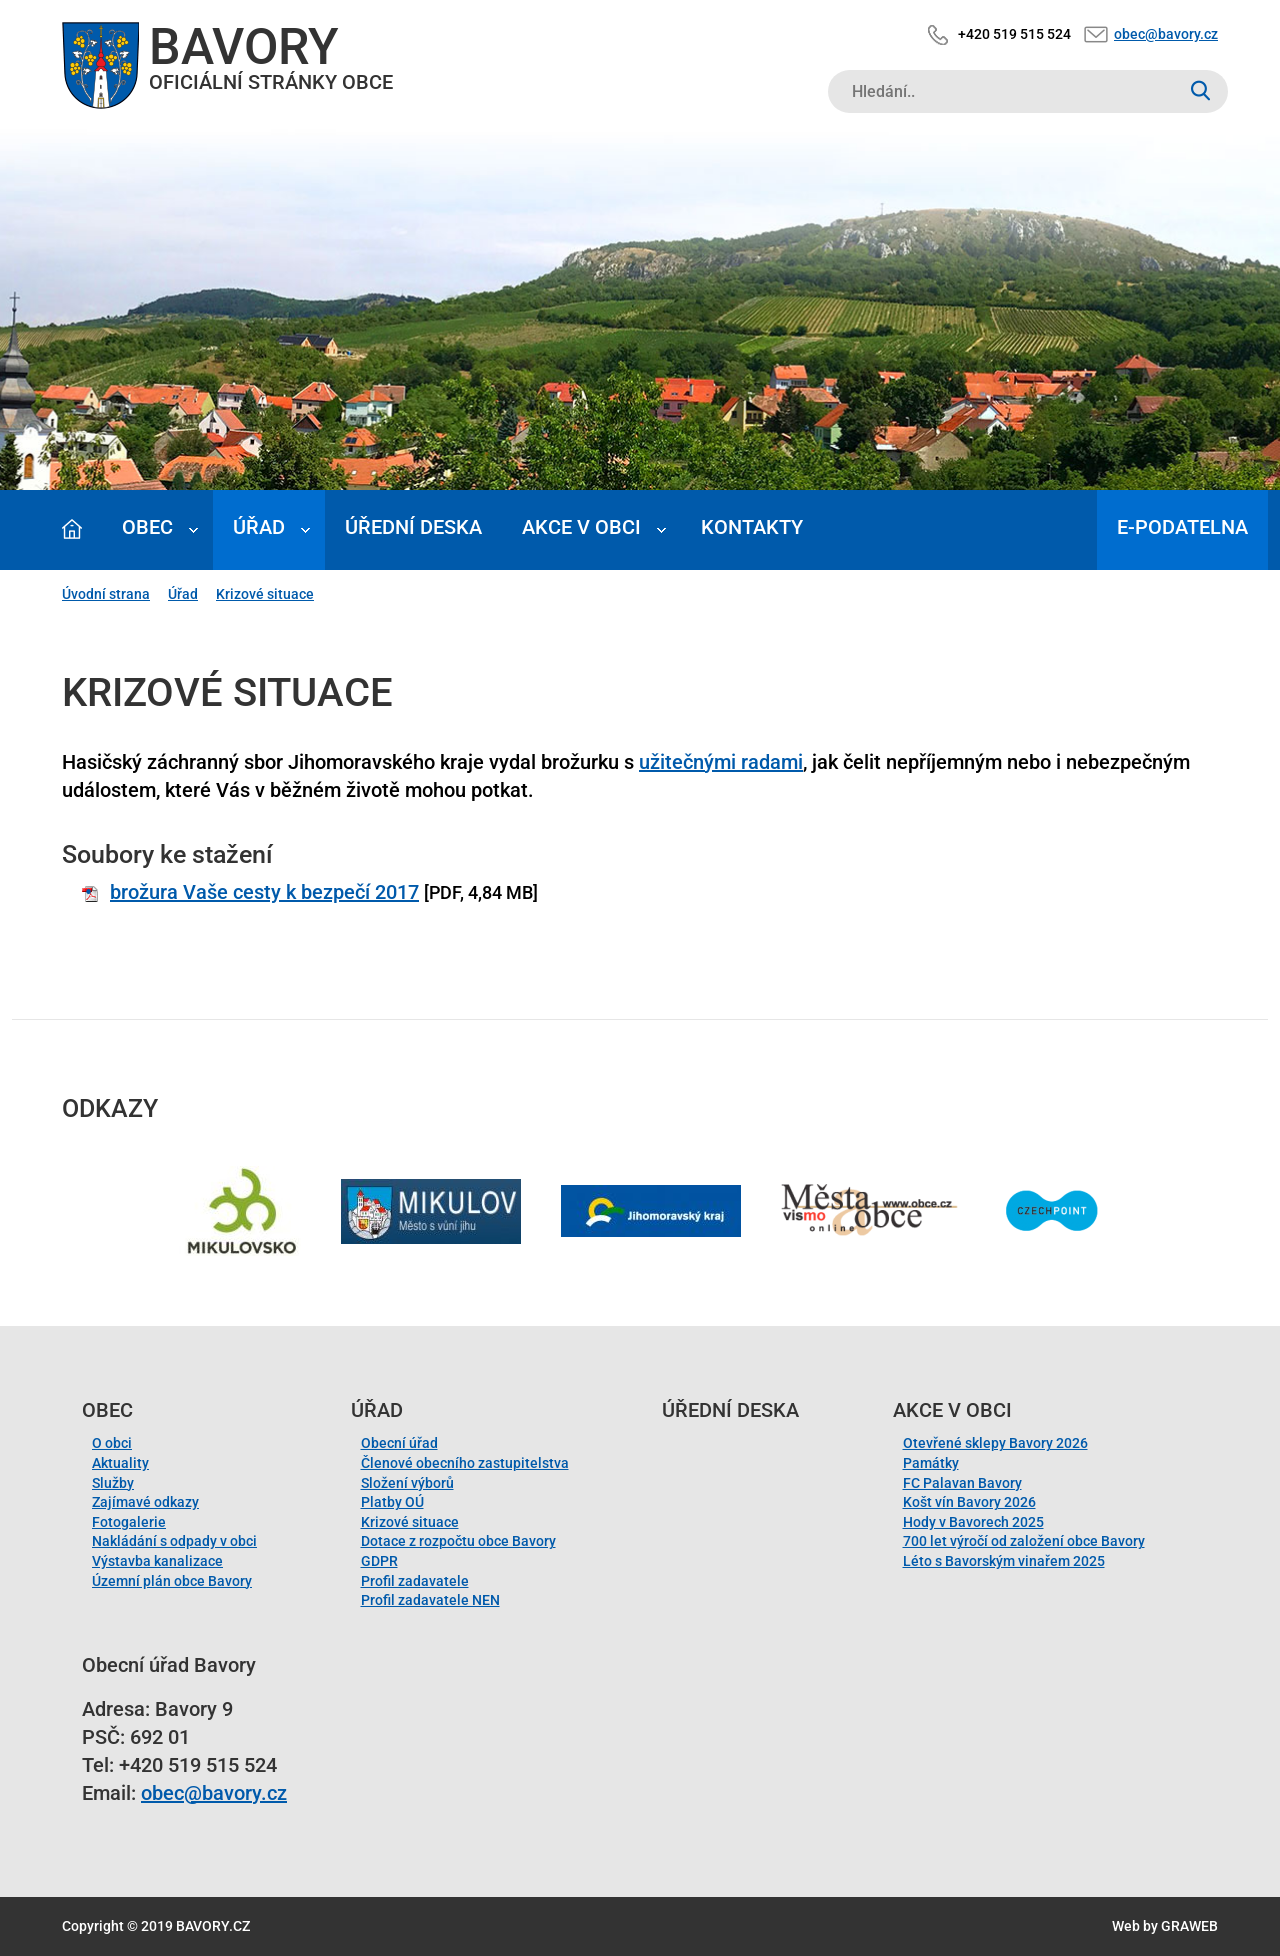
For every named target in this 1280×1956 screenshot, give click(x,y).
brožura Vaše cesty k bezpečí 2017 (264, 892)
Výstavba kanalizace (157, 1561)
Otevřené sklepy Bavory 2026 (995, 1443)
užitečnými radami (721, 762)
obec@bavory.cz (1166, 34)
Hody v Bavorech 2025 (973, 1522)
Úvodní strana (106, 594)
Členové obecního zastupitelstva (465, 1463)
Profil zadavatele (415, 1581)
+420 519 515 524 (1014, 34)
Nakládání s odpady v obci (174, 1541)
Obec (147, 527)
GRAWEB (1189, 1926)
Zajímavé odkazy (145, 1502)
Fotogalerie (129, 1522)
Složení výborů (407, 1483)
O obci (112, 1443)
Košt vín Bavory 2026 (969, 1502)
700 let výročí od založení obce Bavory (1024, 1541)
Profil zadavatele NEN (430, 1600)
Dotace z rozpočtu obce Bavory (458, 1541)
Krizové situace (265, 594)
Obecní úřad (399, 1443)
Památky (931, 1463)
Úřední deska (413, 527)
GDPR (379, 1561)
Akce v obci (581, 527)
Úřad (259, 527)
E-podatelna (1182, 527)
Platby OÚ (392, 1502)
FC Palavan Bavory (962, 1483)
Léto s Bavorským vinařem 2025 (1004, 1561)
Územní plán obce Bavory (172, 1581)
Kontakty (752, 527)
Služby (113, 1483)
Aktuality (120, 1463)
